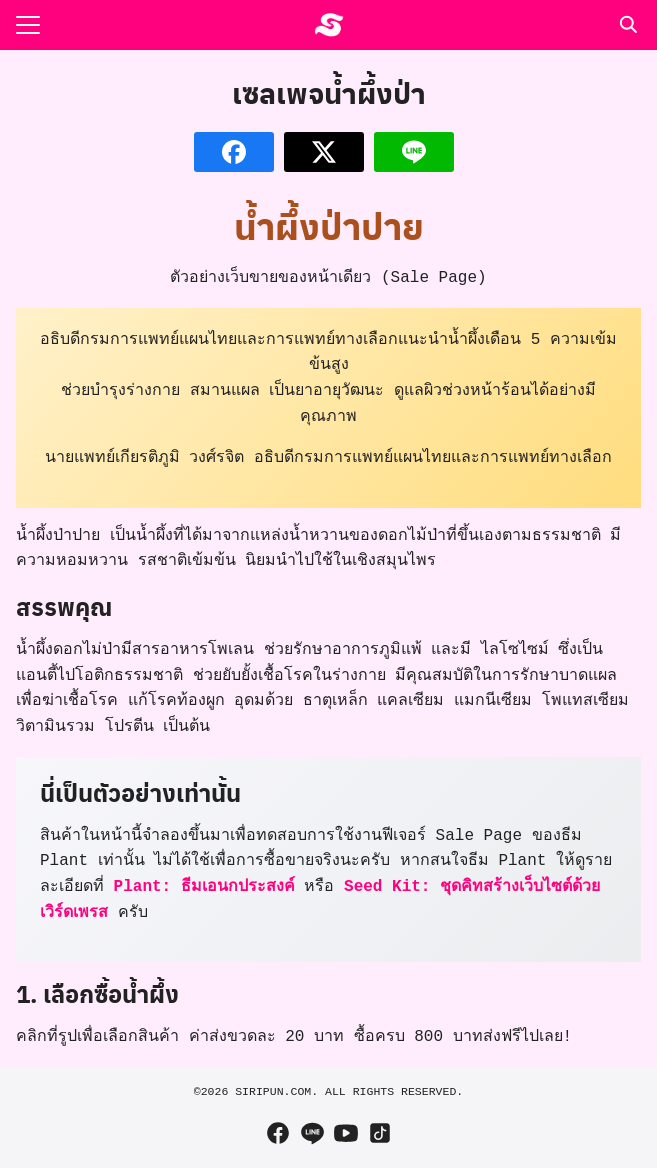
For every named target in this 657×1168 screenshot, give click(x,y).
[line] (312, 1133)
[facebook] (278, 1133)
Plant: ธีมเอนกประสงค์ (204, 887)
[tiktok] (380, 1133)
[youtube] (346, 1133)
